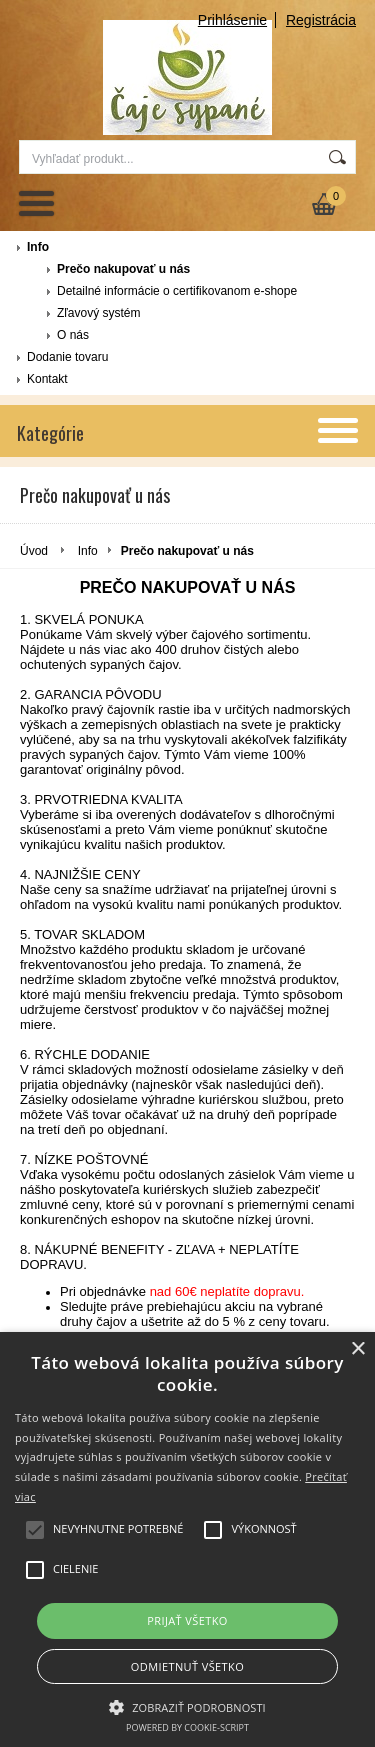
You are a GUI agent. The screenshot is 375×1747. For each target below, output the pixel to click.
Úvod (34, 551)
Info (38, 247)
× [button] (357, 1349)
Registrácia (321, 20)
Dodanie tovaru (67, 357)
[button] (187, 1706)
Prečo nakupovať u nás (123, 269)
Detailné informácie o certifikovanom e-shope (177, 291)
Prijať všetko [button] (187, 1620)
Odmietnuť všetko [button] (187, 1666)
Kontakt (47, 379)
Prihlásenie (232, 20)
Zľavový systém (99, 313)
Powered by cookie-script (187, 1727)
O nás (73, 335)
